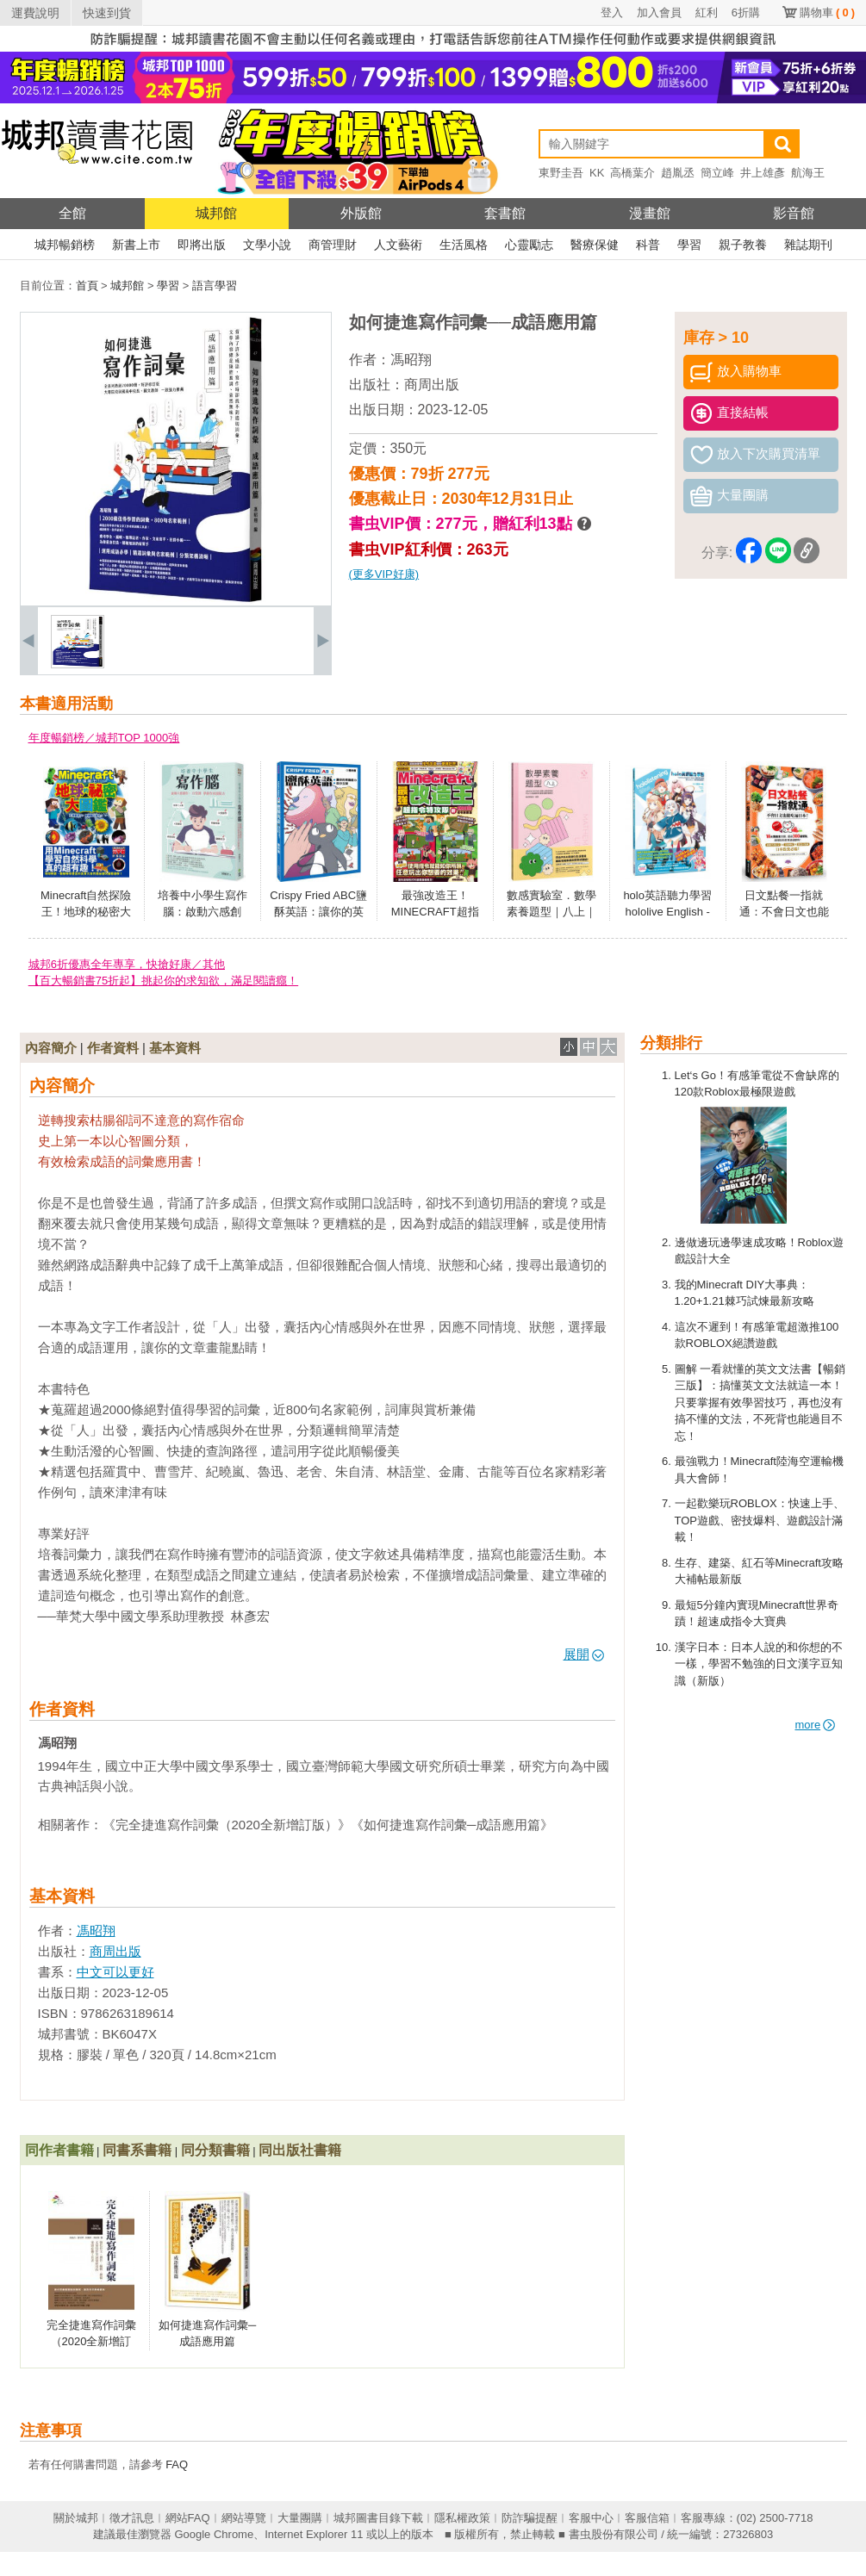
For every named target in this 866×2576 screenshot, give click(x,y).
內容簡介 (51, 1047)
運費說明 (35, 13)
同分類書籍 (215, 2150)
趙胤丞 (678, 172)
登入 (612, 12)
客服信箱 (647, 2517)
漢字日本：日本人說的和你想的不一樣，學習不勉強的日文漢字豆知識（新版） (759, 1664)
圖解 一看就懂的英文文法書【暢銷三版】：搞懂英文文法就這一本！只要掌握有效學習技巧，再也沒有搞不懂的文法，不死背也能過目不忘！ (760, 1402)
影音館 (793, 213)
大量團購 (299, 2517)
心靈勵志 (529, 244)
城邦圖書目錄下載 (378, 2517)
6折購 (746, 12)
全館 (72, 213)
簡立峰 (717, 172)
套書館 (505, 213)
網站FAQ (187, 2517)
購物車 (827, 12)
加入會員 (659, 12)
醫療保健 (594, 244)
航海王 (808, 172)
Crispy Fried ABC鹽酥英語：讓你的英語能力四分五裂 (318, 912)
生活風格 (463, 244)
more (815, 1724)
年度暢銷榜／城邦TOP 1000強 (104, 737)
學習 (689, 244)
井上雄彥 (762, 172)
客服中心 (591, 2517)
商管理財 (332, 244)
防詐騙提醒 (530, 2517)
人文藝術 (398, 244)
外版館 (361, 213)
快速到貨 (107, 13)
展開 (584, 1654)
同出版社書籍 (300, 2150)
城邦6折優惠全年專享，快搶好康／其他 (126, 964)
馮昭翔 (411, 359)
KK (596, 172)
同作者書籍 (59, 2150)
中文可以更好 (115, 1972)
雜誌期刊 (808, 244)
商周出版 (431, 384)
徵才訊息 (131, 2517)
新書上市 (136, 244)
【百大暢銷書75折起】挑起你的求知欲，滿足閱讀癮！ (163, 980)
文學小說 (267, 244)
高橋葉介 (632, 172)
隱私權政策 (462, 2517)
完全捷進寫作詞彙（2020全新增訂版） (91, 2341)
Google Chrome (213, 2534)
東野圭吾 (561, 172)
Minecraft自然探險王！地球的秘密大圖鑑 (85, 912)
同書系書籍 (137, 2150)
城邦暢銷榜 (64, 244)
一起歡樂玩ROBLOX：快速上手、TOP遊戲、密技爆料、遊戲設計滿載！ (759, 1520)
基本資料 (175, 1047)
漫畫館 (649, 213)
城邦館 (216, 213)
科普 (648, 244)
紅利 (706, 12)
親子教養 (743, 244)
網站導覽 (243, 2517)
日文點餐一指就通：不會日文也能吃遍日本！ (784, 912)
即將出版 (202, 244)
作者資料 (113, 1047)
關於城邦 (75, 2517)
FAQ (176, 2464)
